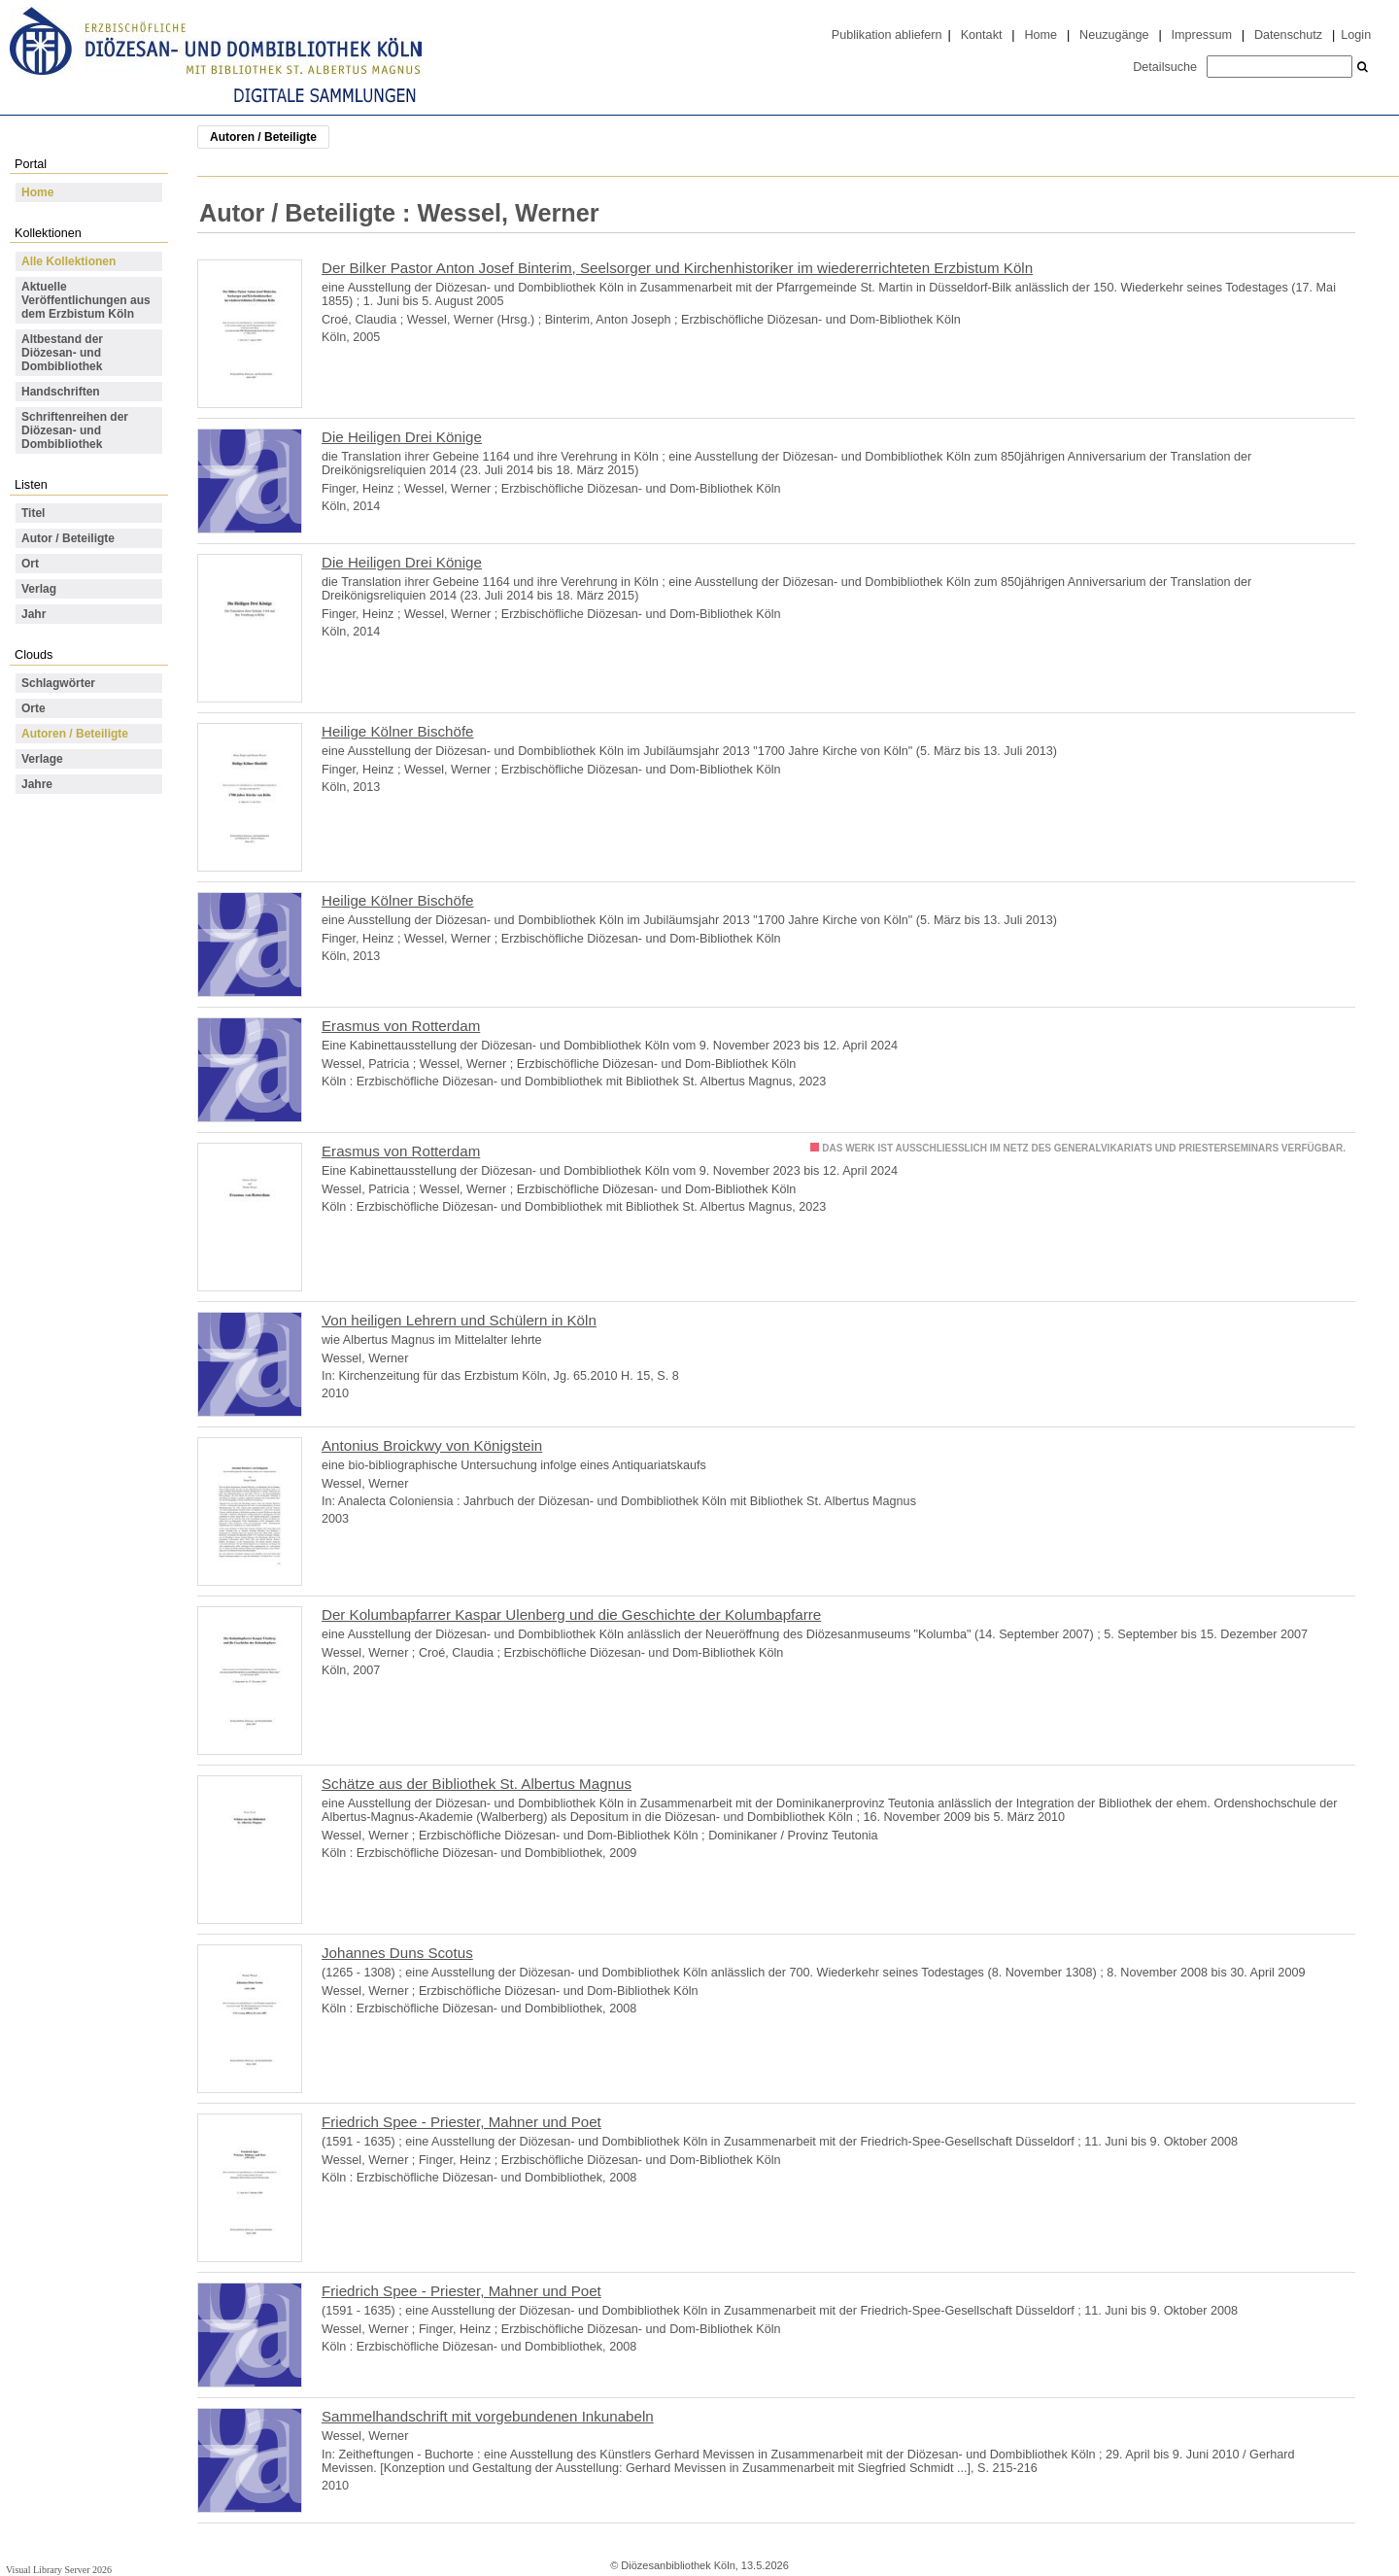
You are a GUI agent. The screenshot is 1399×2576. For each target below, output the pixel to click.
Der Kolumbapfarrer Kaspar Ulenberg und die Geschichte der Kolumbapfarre (571, 1614)
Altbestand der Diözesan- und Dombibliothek (62, 352)
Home (1040, 35)
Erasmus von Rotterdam (401, 1025)
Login (1356, 35)
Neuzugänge (1114, 35)
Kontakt (982, 35)
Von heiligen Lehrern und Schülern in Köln (459, 1320)
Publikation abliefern (887, 35)
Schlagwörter (58, 683)
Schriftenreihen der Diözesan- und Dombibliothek (74, 430)
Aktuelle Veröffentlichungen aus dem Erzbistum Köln (86, 300)
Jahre (36, 784)
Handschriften (60, 391)
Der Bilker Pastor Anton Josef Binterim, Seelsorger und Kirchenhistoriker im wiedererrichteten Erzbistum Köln (677, 267)
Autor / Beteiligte (68, 538)
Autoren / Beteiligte (74, 733)
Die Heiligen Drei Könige (402, 437)
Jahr (33, 614)
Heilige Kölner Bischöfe (398, 731)
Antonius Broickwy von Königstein (432, 1445)
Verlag (38, 589)
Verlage (42, 759)
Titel (33, 513)
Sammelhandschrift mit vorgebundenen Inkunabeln (488, 2416)
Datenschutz (1288, 35)
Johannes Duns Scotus (397, 1952)
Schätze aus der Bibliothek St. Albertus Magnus (476, 1783)
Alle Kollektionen (68, 261)
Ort (30, 563)
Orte (33, 708)
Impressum (1202, 35)
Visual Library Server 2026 (59, 2569)
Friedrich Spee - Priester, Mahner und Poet (461, 2121)
